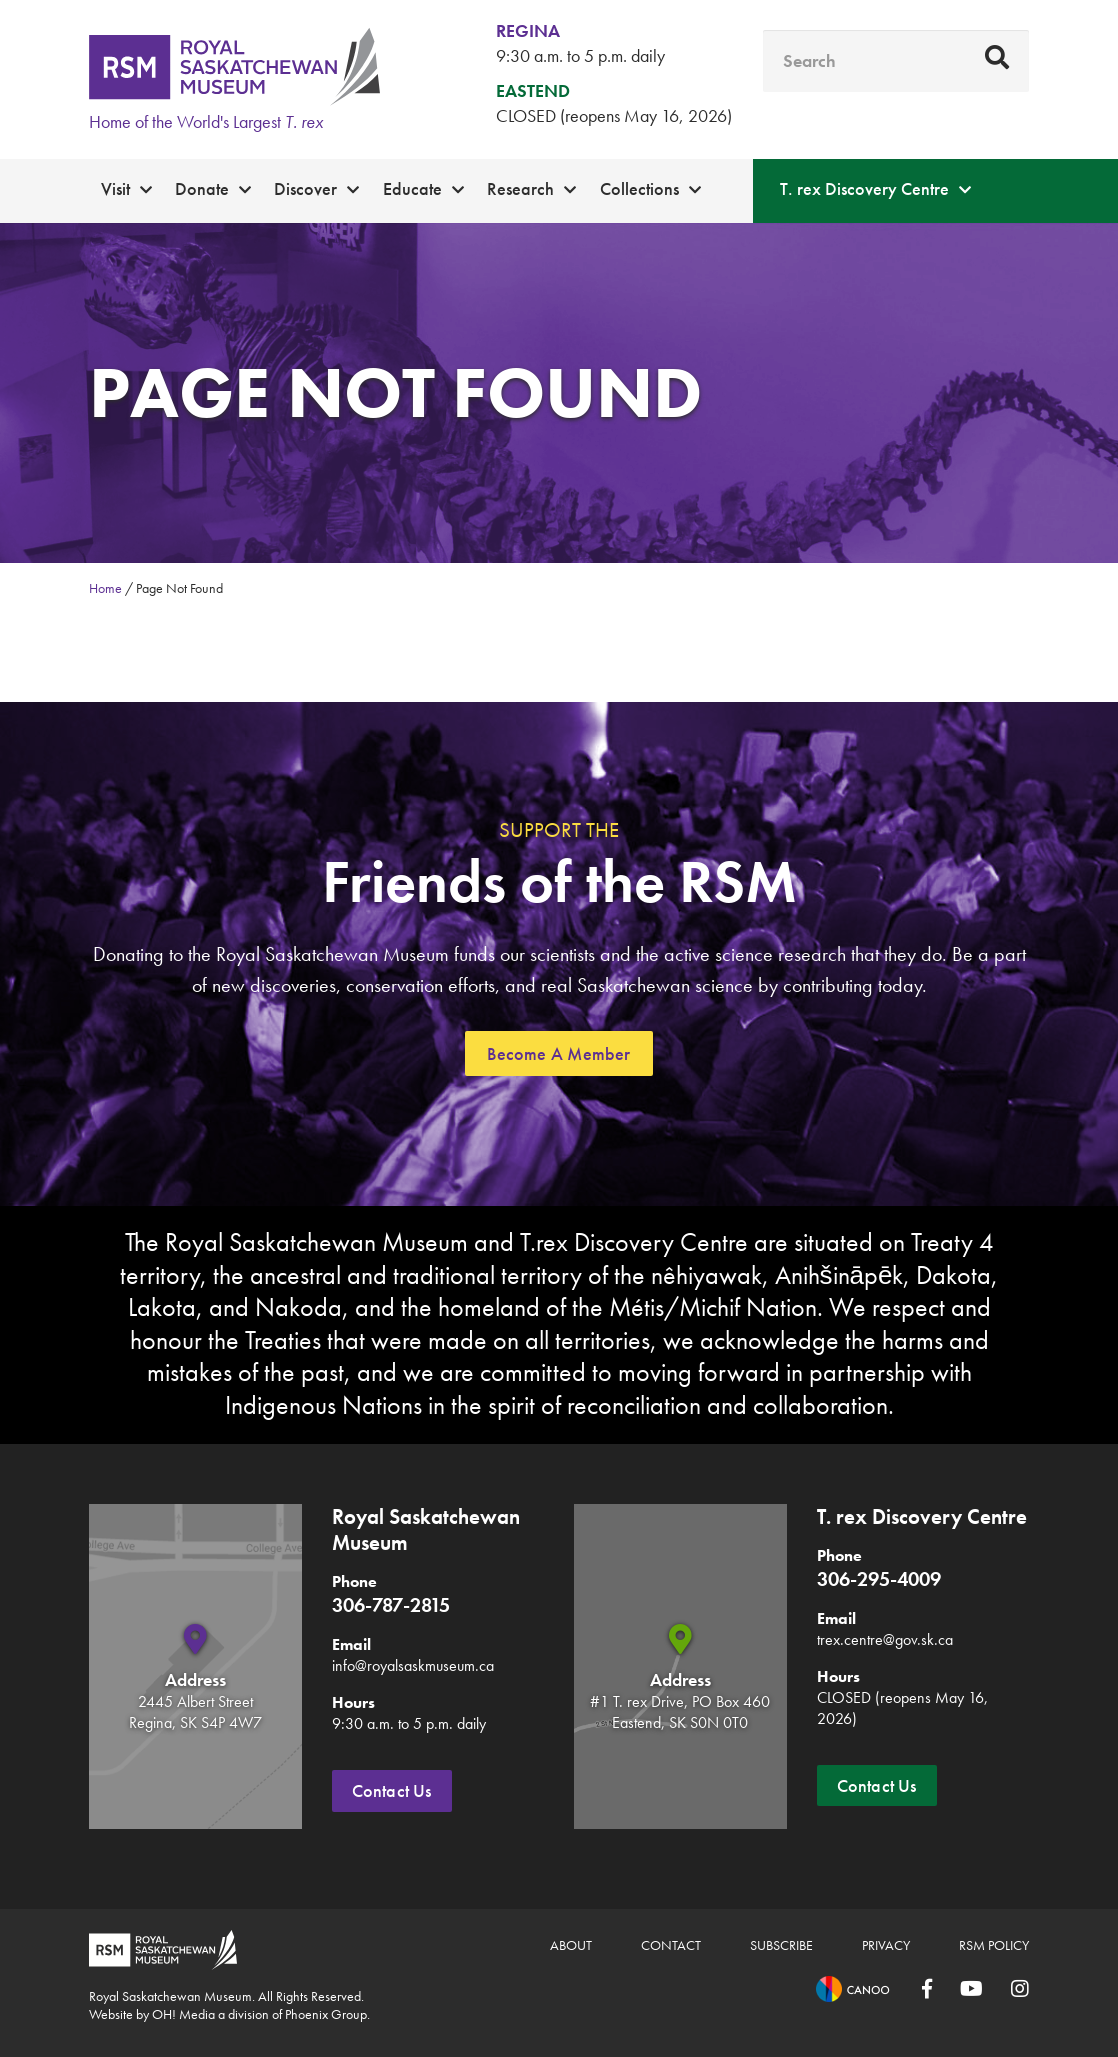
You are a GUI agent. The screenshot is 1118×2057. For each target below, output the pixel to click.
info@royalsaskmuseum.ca (413, 1665)
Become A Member (558, 1053)
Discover (305, 188)
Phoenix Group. (327, 2014)
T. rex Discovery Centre (864, 188)
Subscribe (781, 1945)
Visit (115, 188)
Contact (671, 1945)
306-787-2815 (391, 1605)
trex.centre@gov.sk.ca (885, 1639)
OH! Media (183, 2014)
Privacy (886, 1945)
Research (520, 188)
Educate (412, 188)
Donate (202, 188)
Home (105, 588)
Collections (639, 188)
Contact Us (392, 1790)
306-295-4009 (879, 1579)
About (571, 1945)
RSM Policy (994, 1945)
